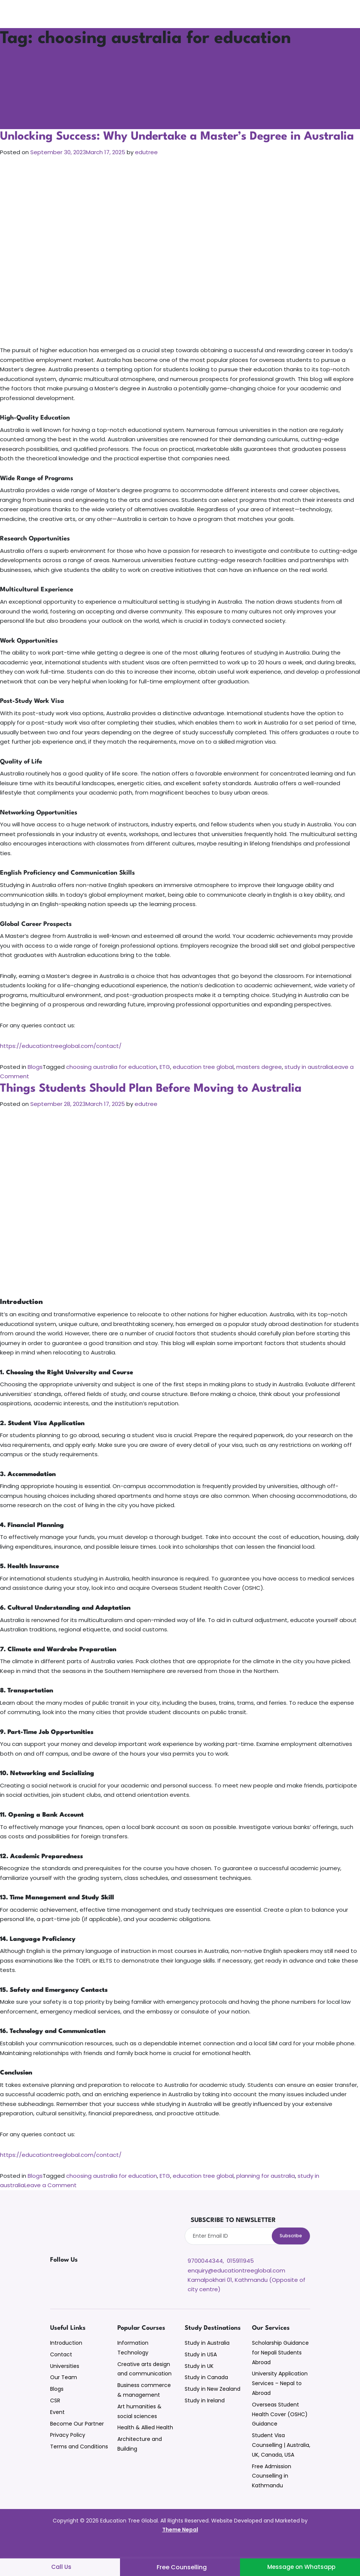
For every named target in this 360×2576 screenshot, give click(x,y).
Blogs (35, 1082)
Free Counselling (182, 2567)
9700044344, (206, 2276)
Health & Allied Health (145, 2443)
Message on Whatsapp (301, 2567)
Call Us (61, 2567)
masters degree (259, 1082)
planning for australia (265, 2191)
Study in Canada (206, 2393)
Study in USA (201, 2370)
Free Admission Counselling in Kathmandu (271, 2491)
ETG (165, 1082)
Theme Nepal (180, 2545)
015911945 (240, 2276)
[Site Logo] (32, 14)
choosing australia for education (111, 1082)
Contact (61, 2370)
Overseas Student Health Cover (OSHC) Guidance (280, 2429)
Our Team (63, 2393)
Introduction (66, 2358)
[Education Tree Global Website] (93, 2245)
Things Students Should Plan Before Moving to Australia (156, 1103)
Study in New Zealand (212, 2404)
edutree (146, 167)
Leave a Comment (50, 2200)
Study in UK (199, 2381)
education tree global (203, 1082)
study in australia (308, 1082)
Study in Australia (207, 2358)
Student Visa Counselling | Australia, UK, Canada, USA (281, 2460)
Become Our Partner (77, 2439)
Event (57, 2427)
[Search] (353, 13)
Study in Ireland (205, 2416)
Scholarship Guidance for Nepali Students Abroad (280, 2368)
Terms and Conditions (79, 2462)
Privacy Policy (67, 2450)
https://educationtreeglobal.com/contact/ (60, 1061)
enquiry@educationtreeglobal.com (236, 2285)
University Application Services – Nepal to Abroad (280, 2399)
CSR (55, 2416)
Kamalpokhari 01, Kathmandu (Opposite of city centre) (246, 2300)
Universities (64, 2381)
